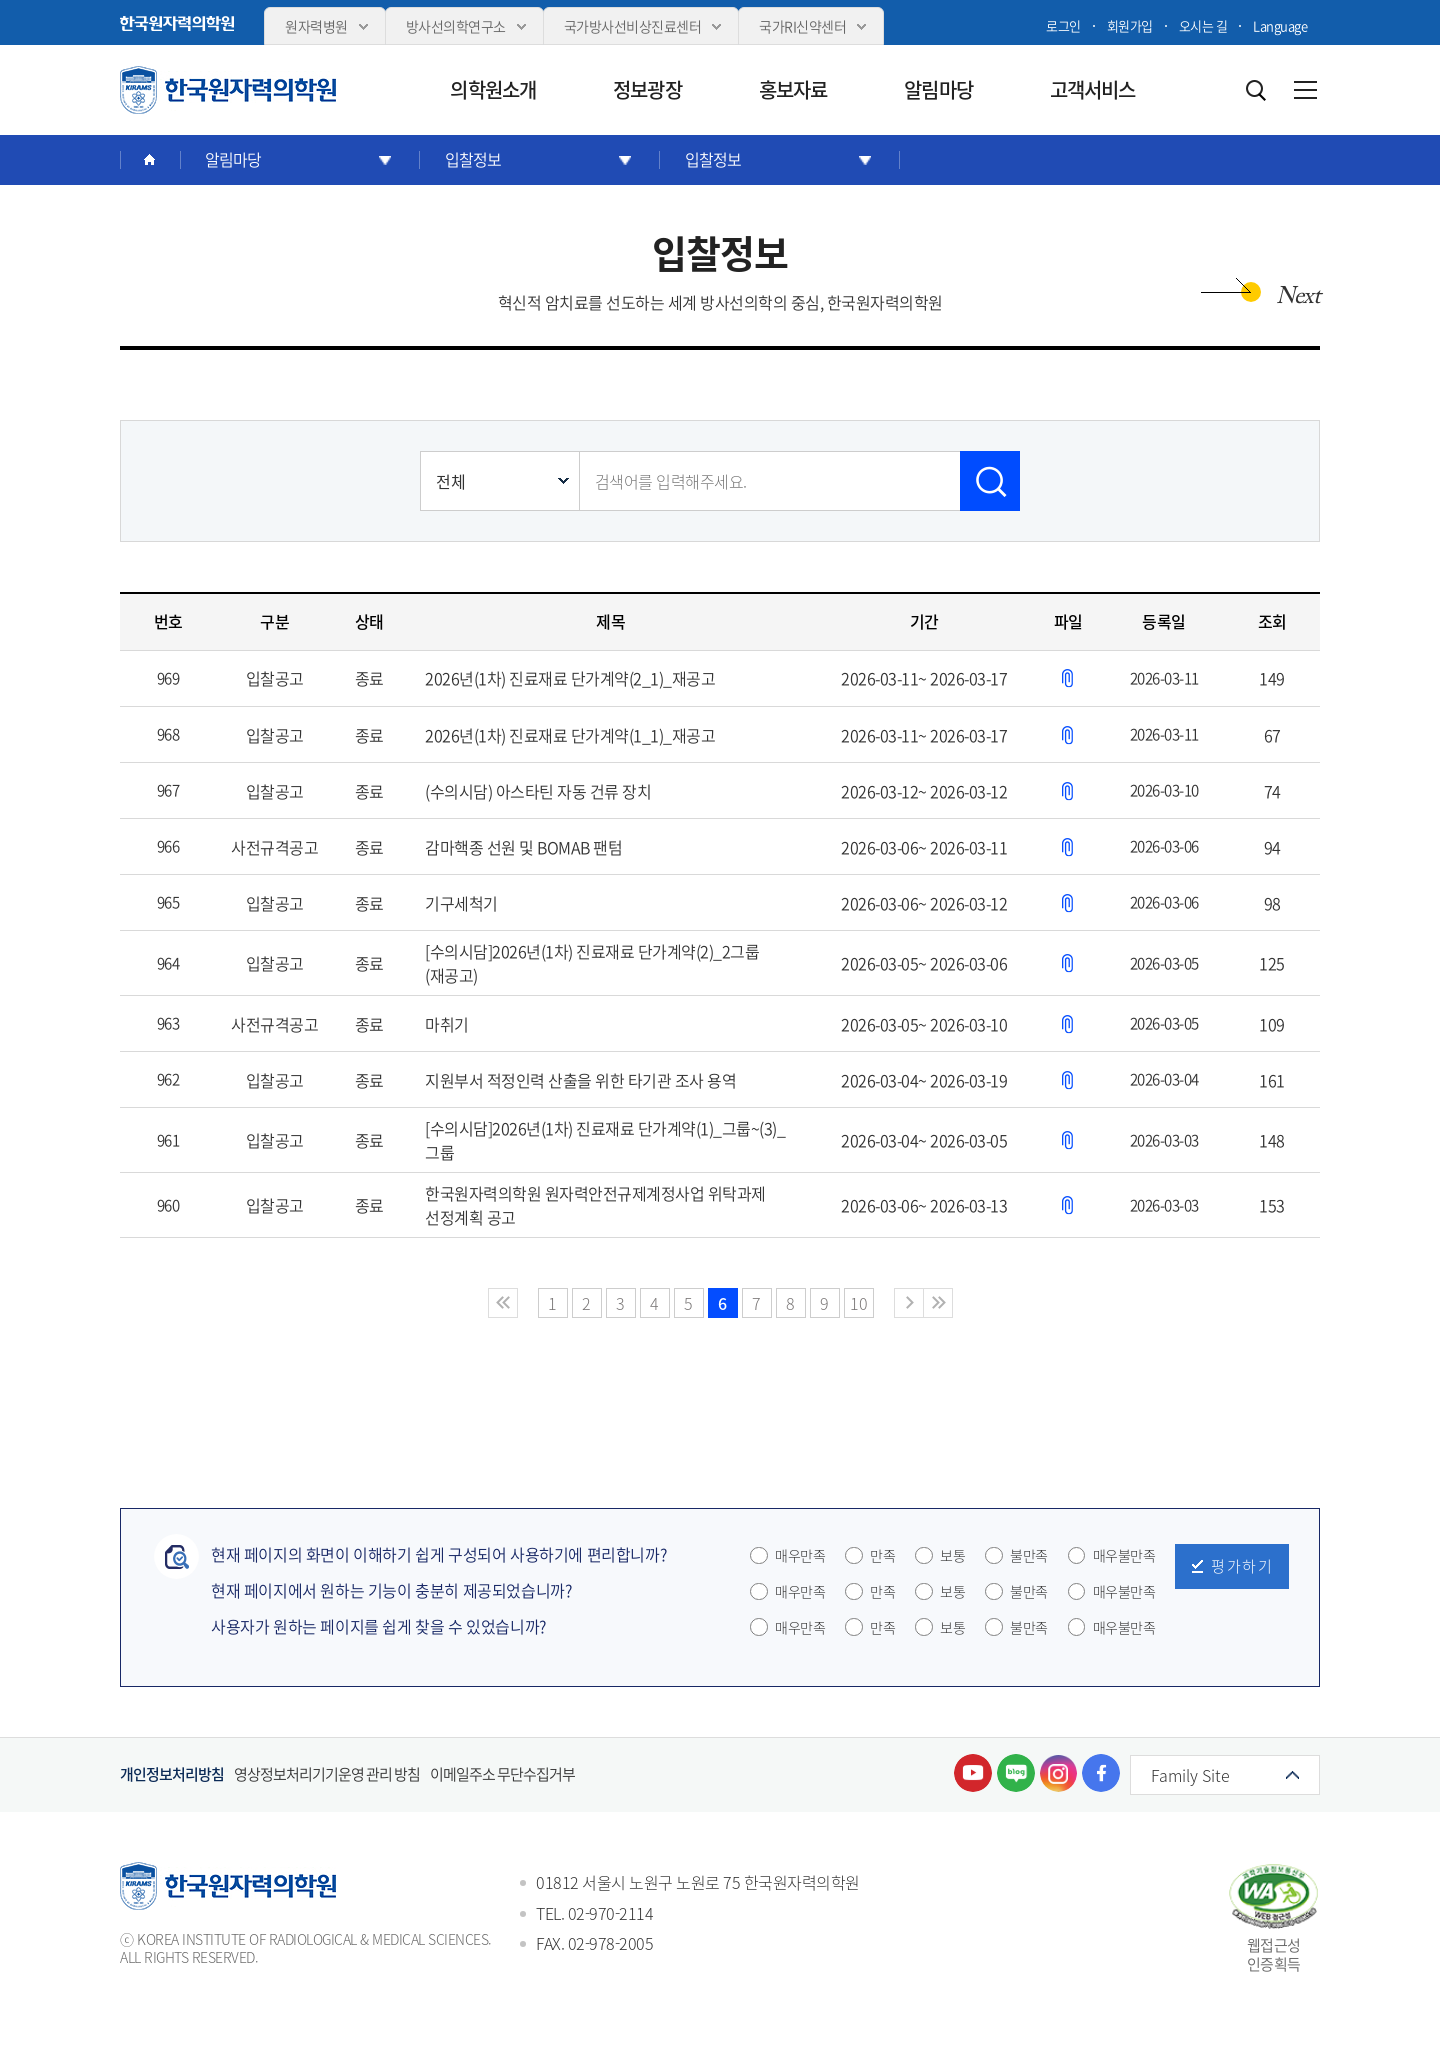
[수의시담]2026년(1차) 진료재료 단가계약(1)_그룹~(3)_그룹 (605, 1140)
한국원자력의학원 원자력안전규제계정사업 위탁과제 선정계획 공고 (595, 1205)
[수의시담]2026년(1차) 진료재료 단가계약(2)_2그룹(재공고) (592, 963)
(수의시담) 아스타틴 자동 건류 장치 (538, 791)
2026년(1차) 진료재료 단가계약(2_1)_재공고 (570, 678)
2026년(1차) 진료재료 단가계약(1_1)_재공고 (570, 735)
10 (858, 1303)
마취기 (447, 1024)
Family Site (1190, 1775)
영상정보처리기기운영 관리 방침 (327, 1775)
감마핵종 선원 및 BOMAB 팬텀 (523, 847)
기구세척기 (461, 903)
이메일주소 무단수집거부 (502, 1775)
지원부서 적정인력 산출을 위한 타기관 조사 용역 (580, 1080)
